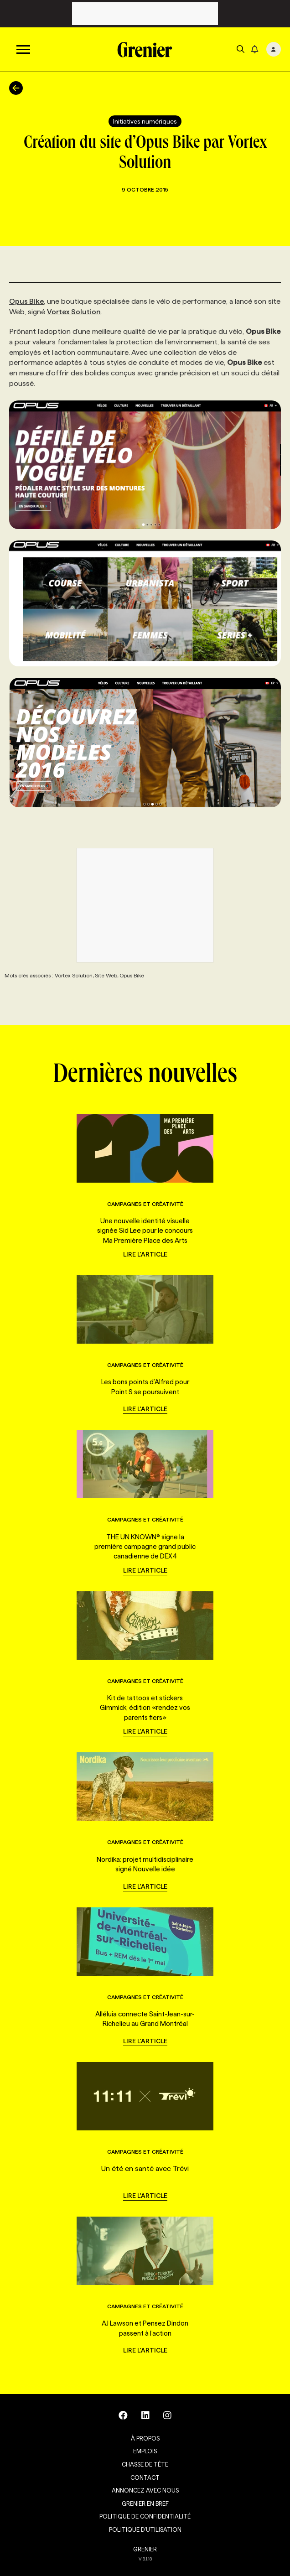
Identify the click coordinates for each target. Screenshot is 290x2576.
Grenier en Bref (145, 2503)
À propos (145, 2438)
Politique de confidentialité (145, 2516)
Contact (145, 2477)
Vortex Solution (74, 312)
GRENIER (145, 2549)
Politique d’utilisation (145, 2529)
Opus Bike (26, 301)
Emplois (145, 2451)
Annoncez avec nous (145, 2490)
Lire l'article (145, 1254)
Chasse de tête (145, 2464)
